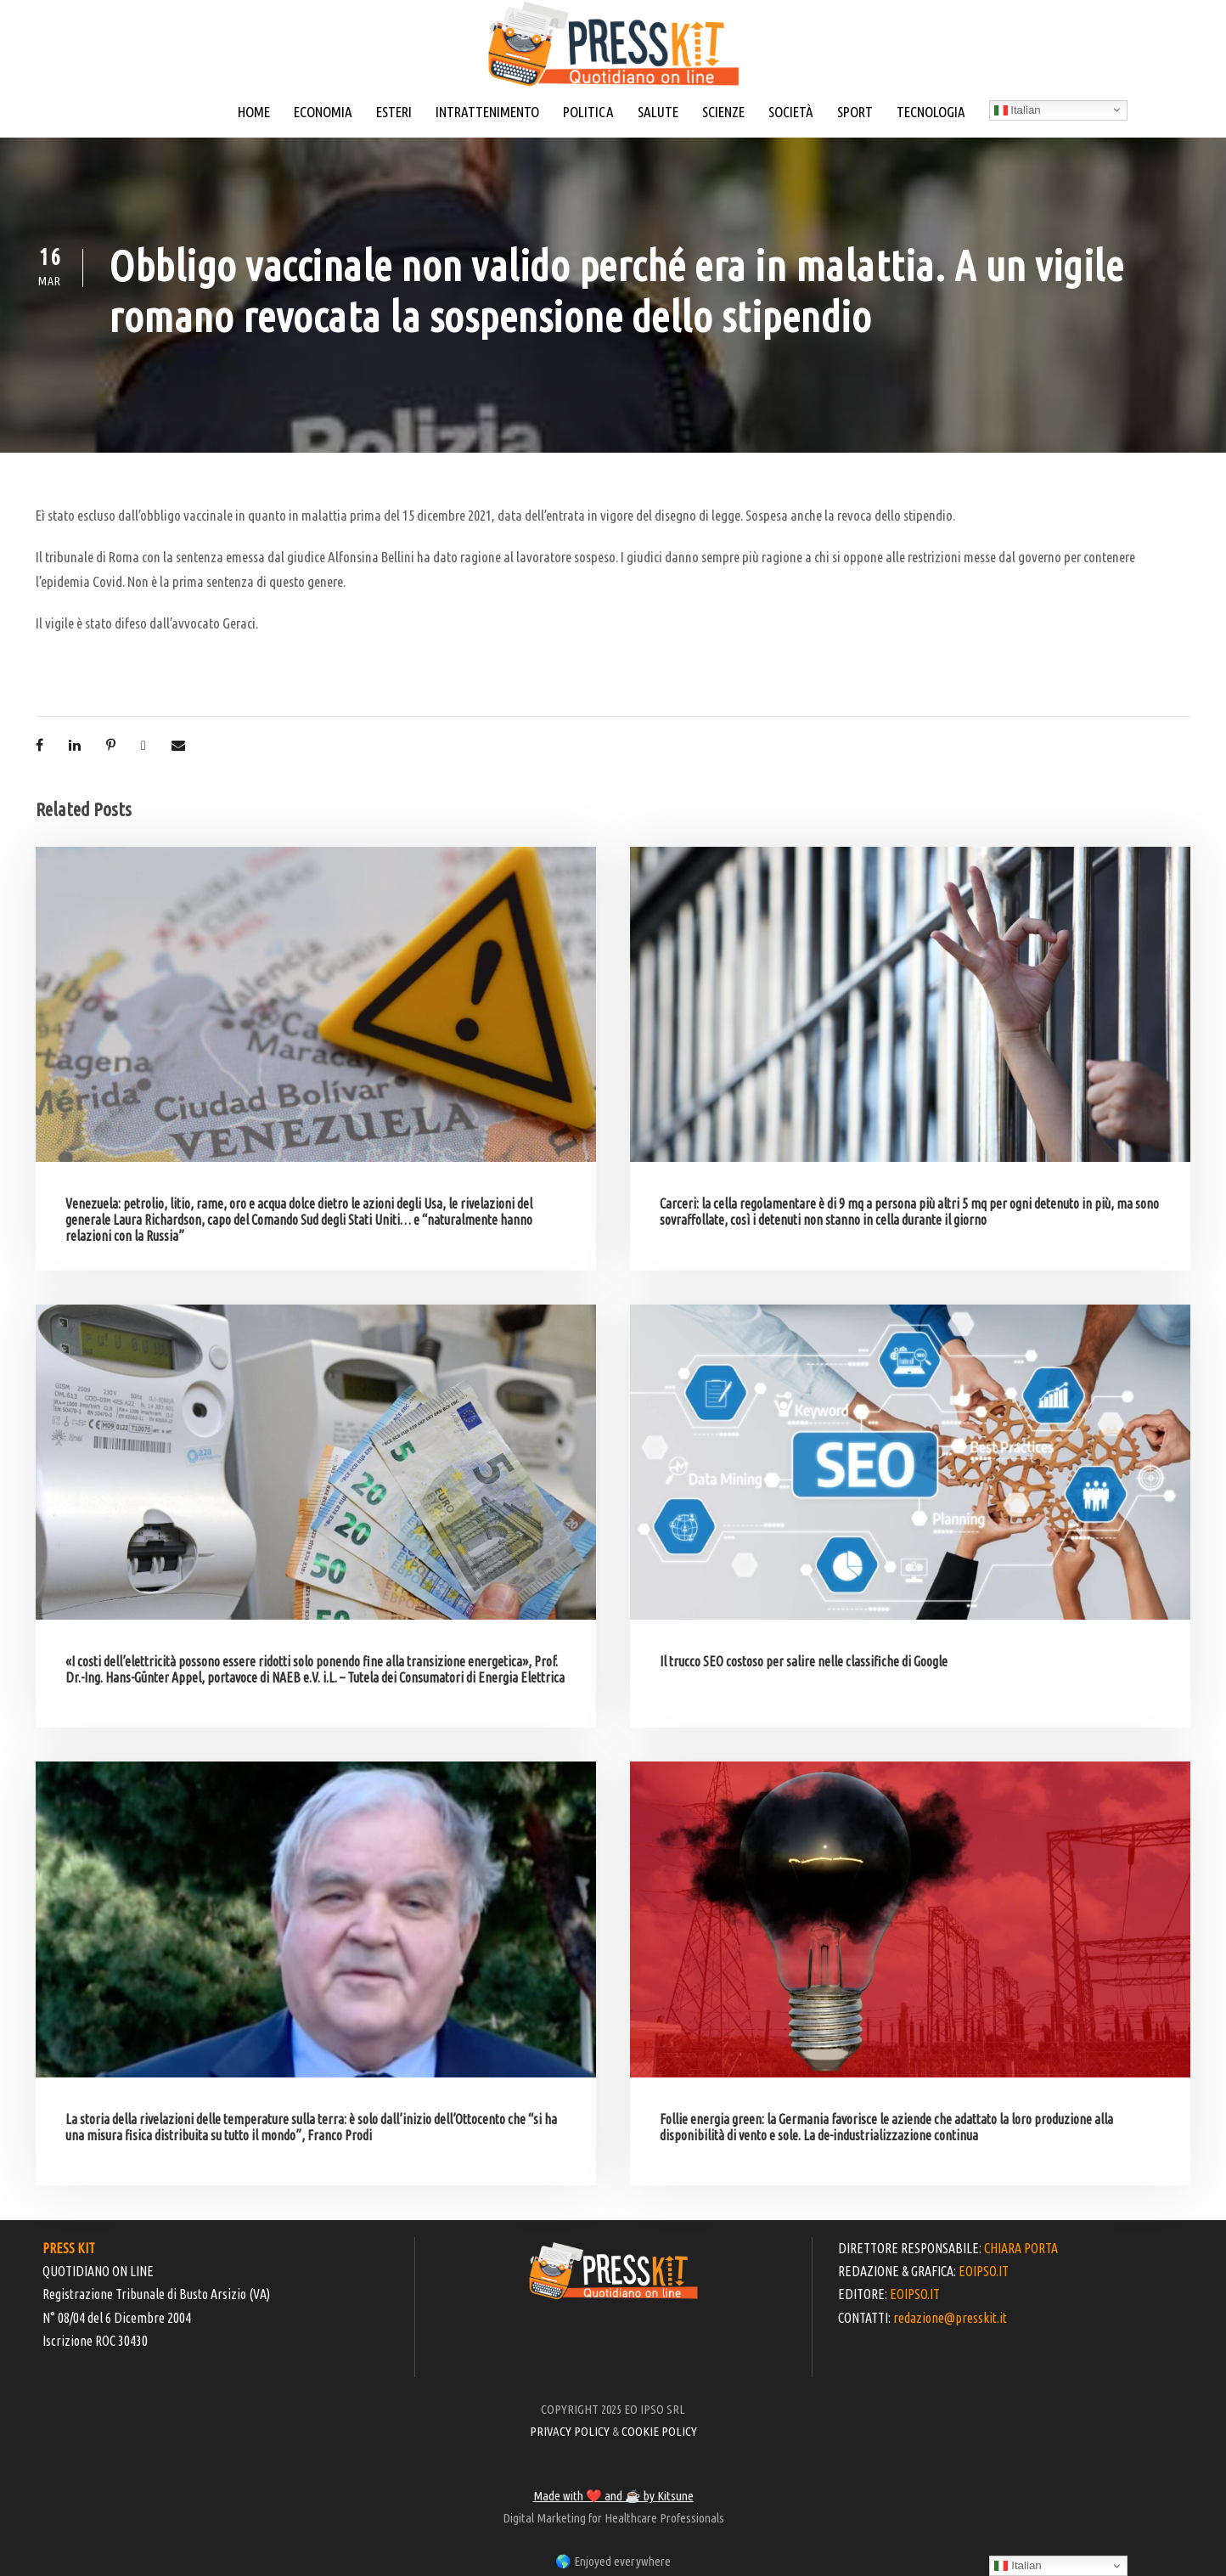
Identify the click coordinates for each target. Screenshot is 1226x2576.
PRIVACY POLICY (570, 2431)
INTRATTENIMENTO (487, 112)
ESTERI (394, 112)
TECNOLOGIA (931, 112)
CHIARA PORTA (1021, 2248)
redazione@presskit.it (950, 2317)
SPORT (855, 112)
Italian (1017, 110)
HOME (254, 112)
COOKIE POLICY (659, 2431)
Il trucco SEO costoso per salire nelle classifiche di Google (804, 1661)
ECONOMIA (323, 112)
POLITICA (588, 112)
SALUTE (658, 112)
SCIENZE (723, 112)
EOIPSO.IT (984, 2271)
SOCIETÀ (790, 112)
